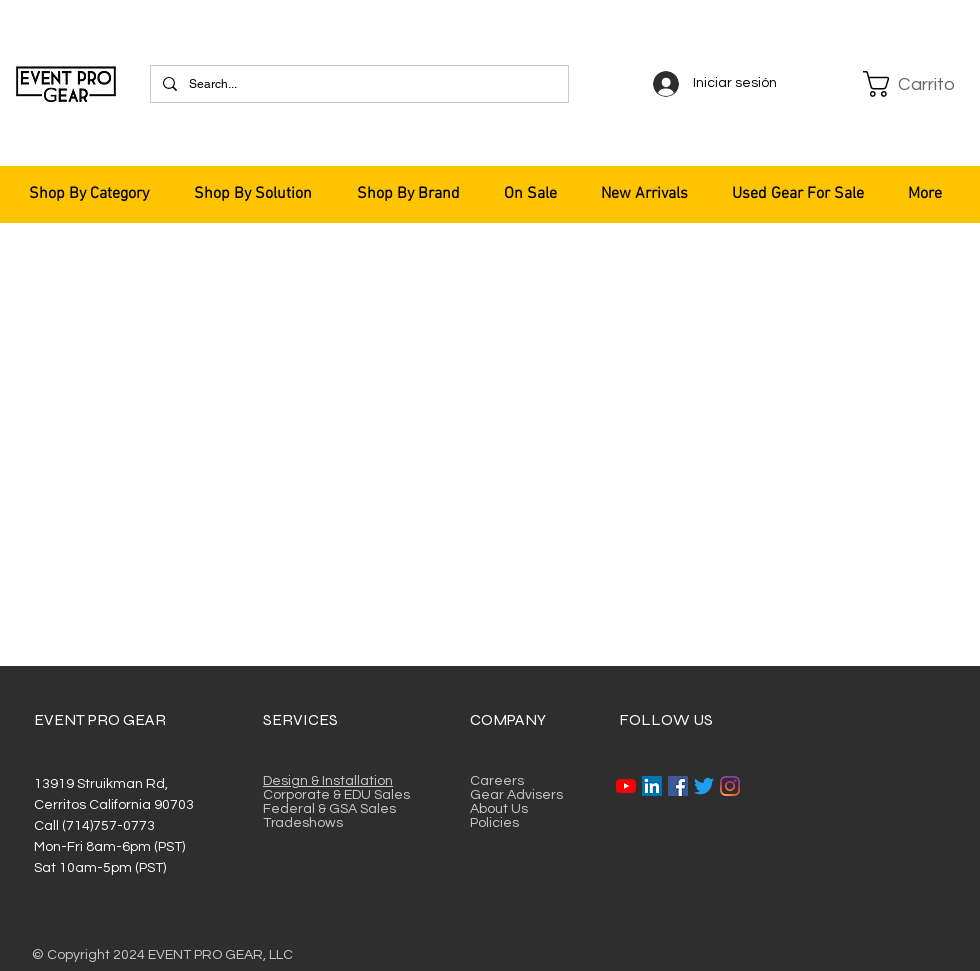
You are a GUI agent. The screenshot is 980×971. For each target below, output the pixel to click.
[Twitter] (704, 786)
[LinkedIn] (652, 786)
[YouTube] (626, 786)
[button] (912, 84)
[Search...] (357, 84)
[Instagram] (730, 786)
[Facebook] (678, 786)
